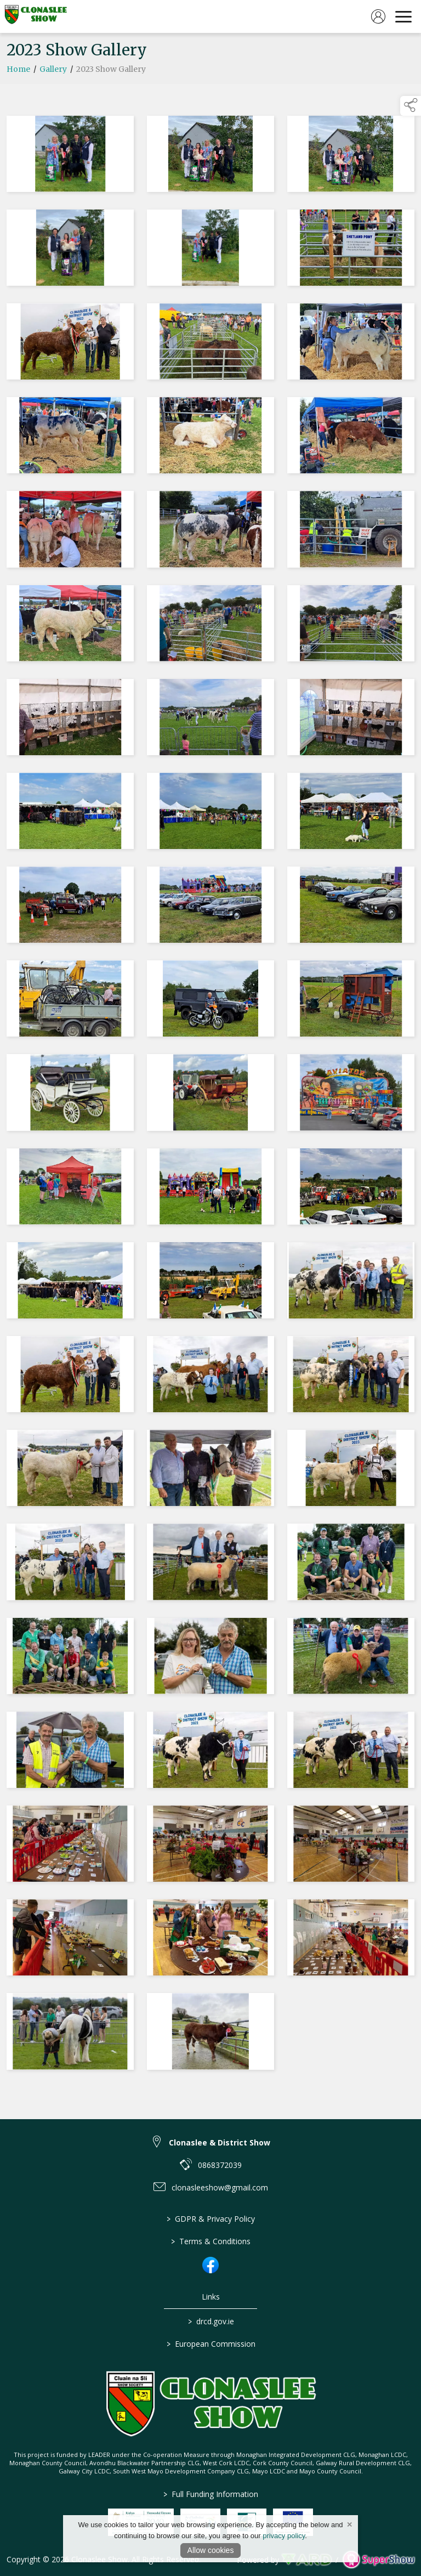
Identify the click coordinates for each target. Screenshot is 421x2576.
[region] (210, 1095)
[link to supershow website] (378, 2560)
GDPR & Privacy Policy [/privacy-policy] (211, 2218)
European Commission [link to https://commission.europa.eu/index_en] (210, 2343)
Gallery (53, 69)
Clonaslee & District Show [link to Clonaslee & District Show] (219, 2142)
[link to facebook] (210, 2265)
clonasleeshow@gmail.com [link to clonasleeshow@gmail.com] (220, 2187)
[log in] (378, 16)
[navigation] (403, 16)
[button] (410, 106)
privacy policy (284, 2536)
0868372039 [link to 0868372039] (220, 2165)
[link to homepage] (36, 16)
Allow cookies (210, 2550)
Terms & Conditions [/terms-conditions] (211, 2241)
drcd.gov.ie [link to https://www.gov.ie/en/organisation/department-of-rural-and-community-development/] (210, 2321)
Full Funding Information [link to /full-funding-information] (210, 2494)
